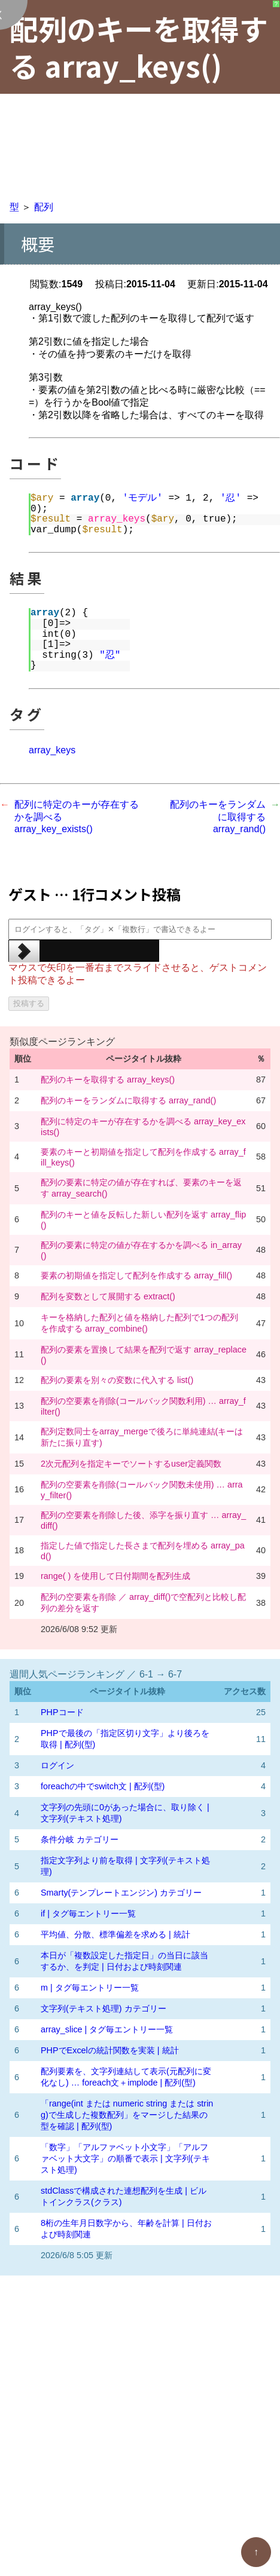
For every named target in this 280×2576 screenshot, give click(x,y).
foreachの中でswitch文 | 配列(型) (103, 1786)
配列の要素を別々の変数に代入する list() (117, 1380)
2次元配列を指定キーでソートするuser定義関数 (131, 1463)
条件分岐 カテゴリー (79, 1839)
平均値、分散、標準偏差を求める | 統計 (115, 1934)
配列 (43, 207)
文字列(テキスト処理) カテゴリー (103, 2008)
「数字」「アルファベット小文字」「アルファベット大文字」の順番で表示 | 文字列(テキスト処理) (125, 2158)
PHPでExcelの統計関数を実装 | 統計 (110, 2050)
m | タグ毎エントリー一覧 (90, 1987)
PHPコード (62, 1712)
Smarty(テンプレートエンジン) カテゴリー (121, 1892)
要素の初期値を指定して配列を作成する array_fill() (136, 1275)
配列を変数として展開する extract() (108, 1296)
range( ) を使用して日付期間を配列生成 (115, 1576)
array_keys (52, 750)
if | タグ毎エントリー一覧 (88, 1913)
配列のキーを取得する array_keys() (108, 1079)
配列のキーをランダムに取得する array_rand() (218, 816)
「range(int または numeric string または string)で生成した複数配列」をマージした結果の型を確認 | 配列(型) (127, 2115)
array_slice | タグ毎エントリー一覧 (107, 2029)
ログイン (57, 1765)
